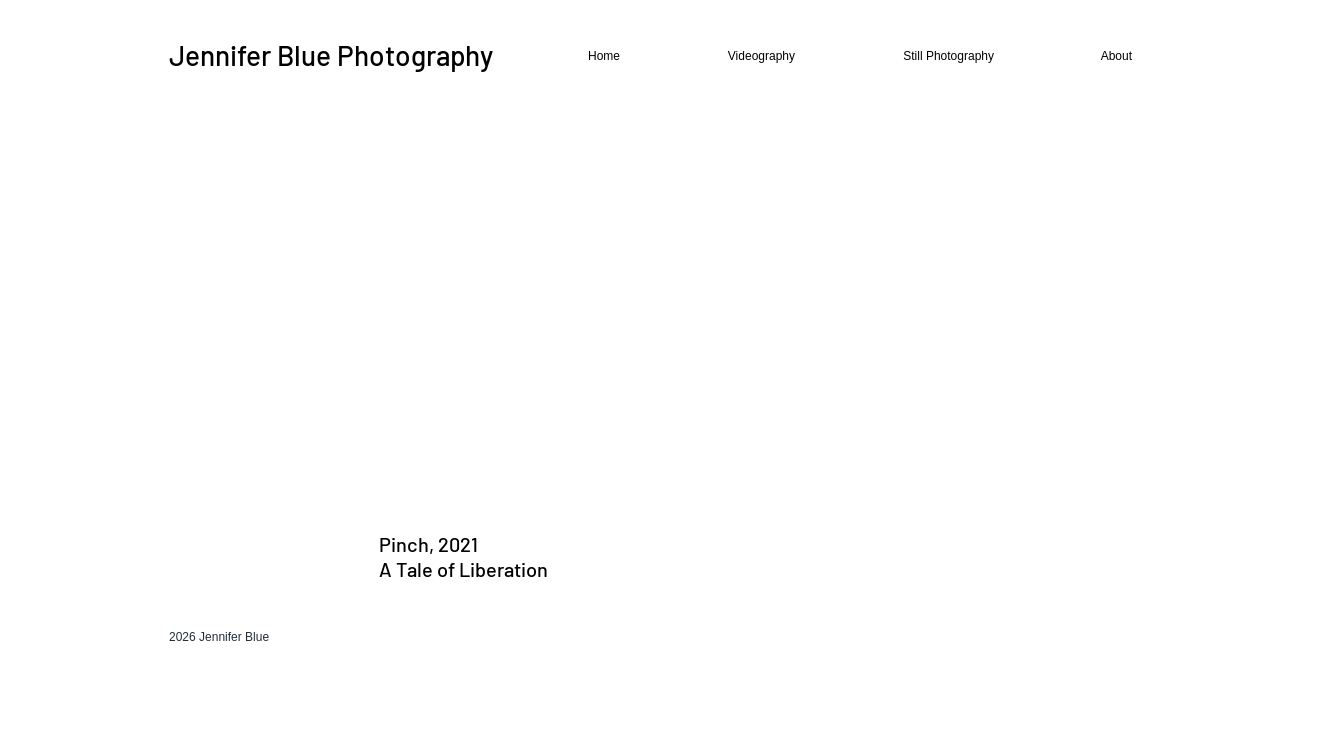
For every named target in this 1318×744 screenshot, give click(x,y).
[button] (724, 56)
